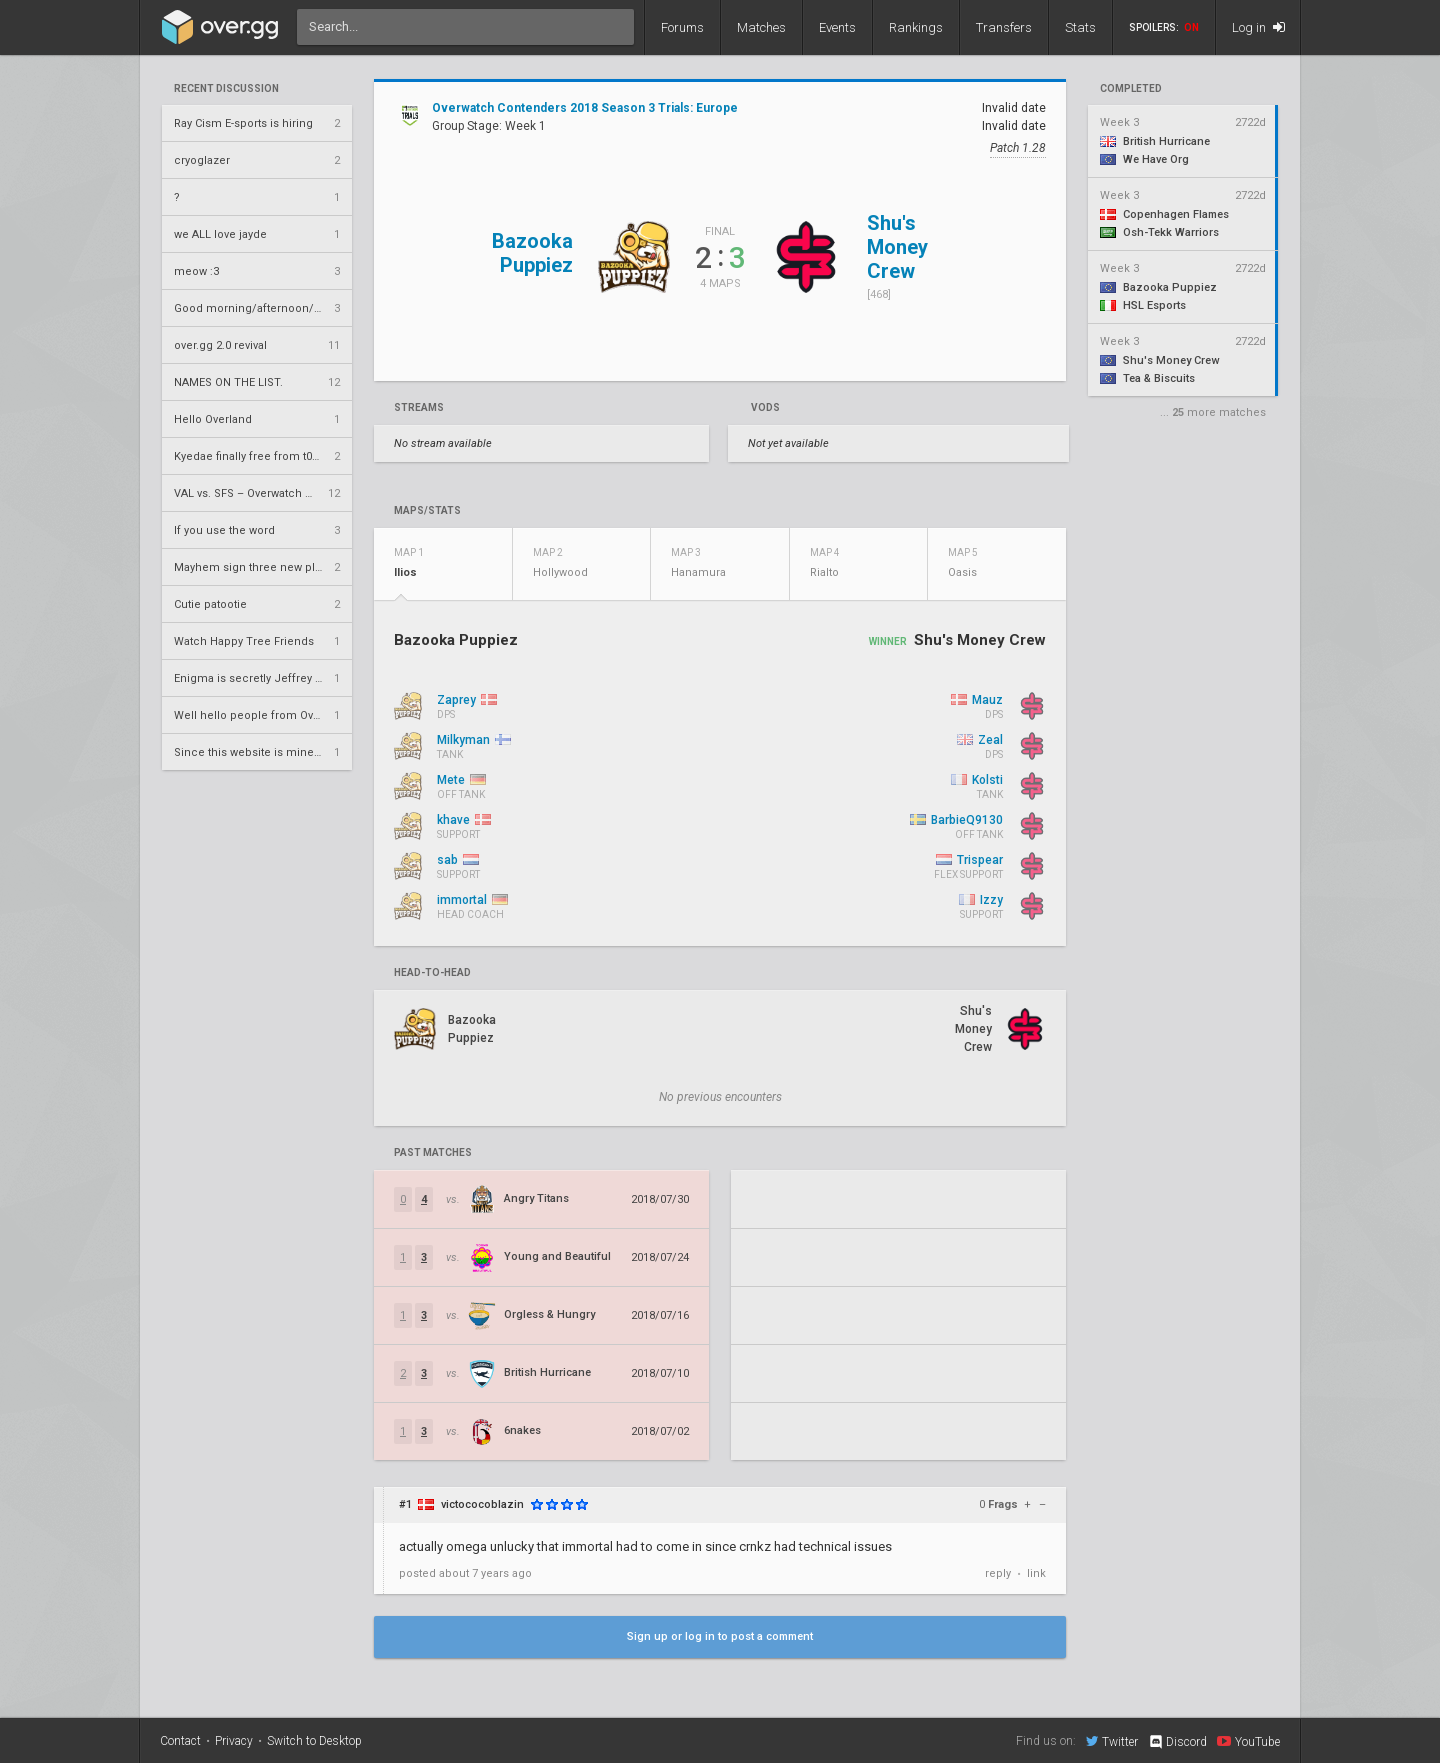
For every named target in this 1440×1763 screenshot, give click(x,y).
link (1036, 1573)
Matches (761, 27)
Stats (1080, 27)
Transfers (1004, 27)
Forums (682, 27)
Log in (1258, 27)
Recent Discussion (226, 89)
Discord (1177, 1742)
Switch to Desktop (314, 1741)
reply (998, 1573)
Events (837, 27)
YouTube (1248, 1741)
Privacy (234, 1741)
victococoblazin (482, 1504)
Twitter (1112, 1741)
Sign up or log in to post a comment (720, 1636)
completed (1131, 89)
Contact (180, 1741)
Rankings (916, 27)
